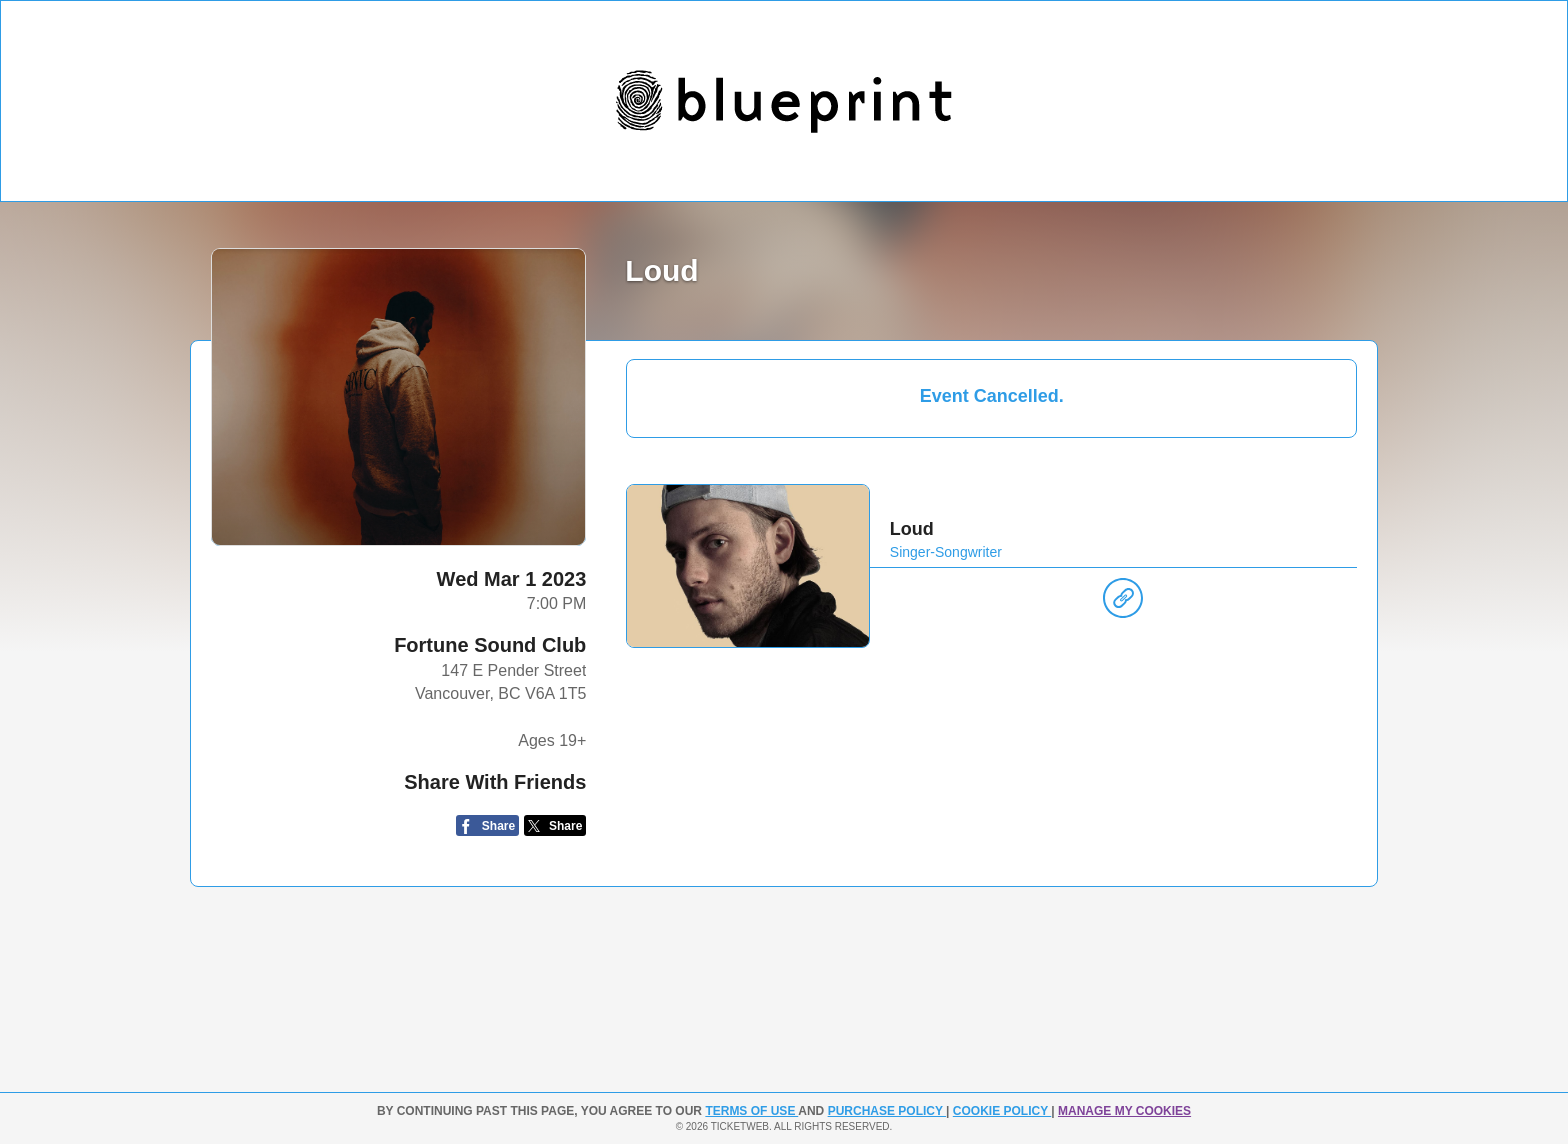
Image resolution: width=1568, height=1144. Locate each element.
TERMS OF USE (751, 1111)
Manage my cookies (1124, 1111)
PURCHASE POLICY (887, 1111)
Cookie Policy (1002, 1111)
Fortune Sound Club (490, 645)
